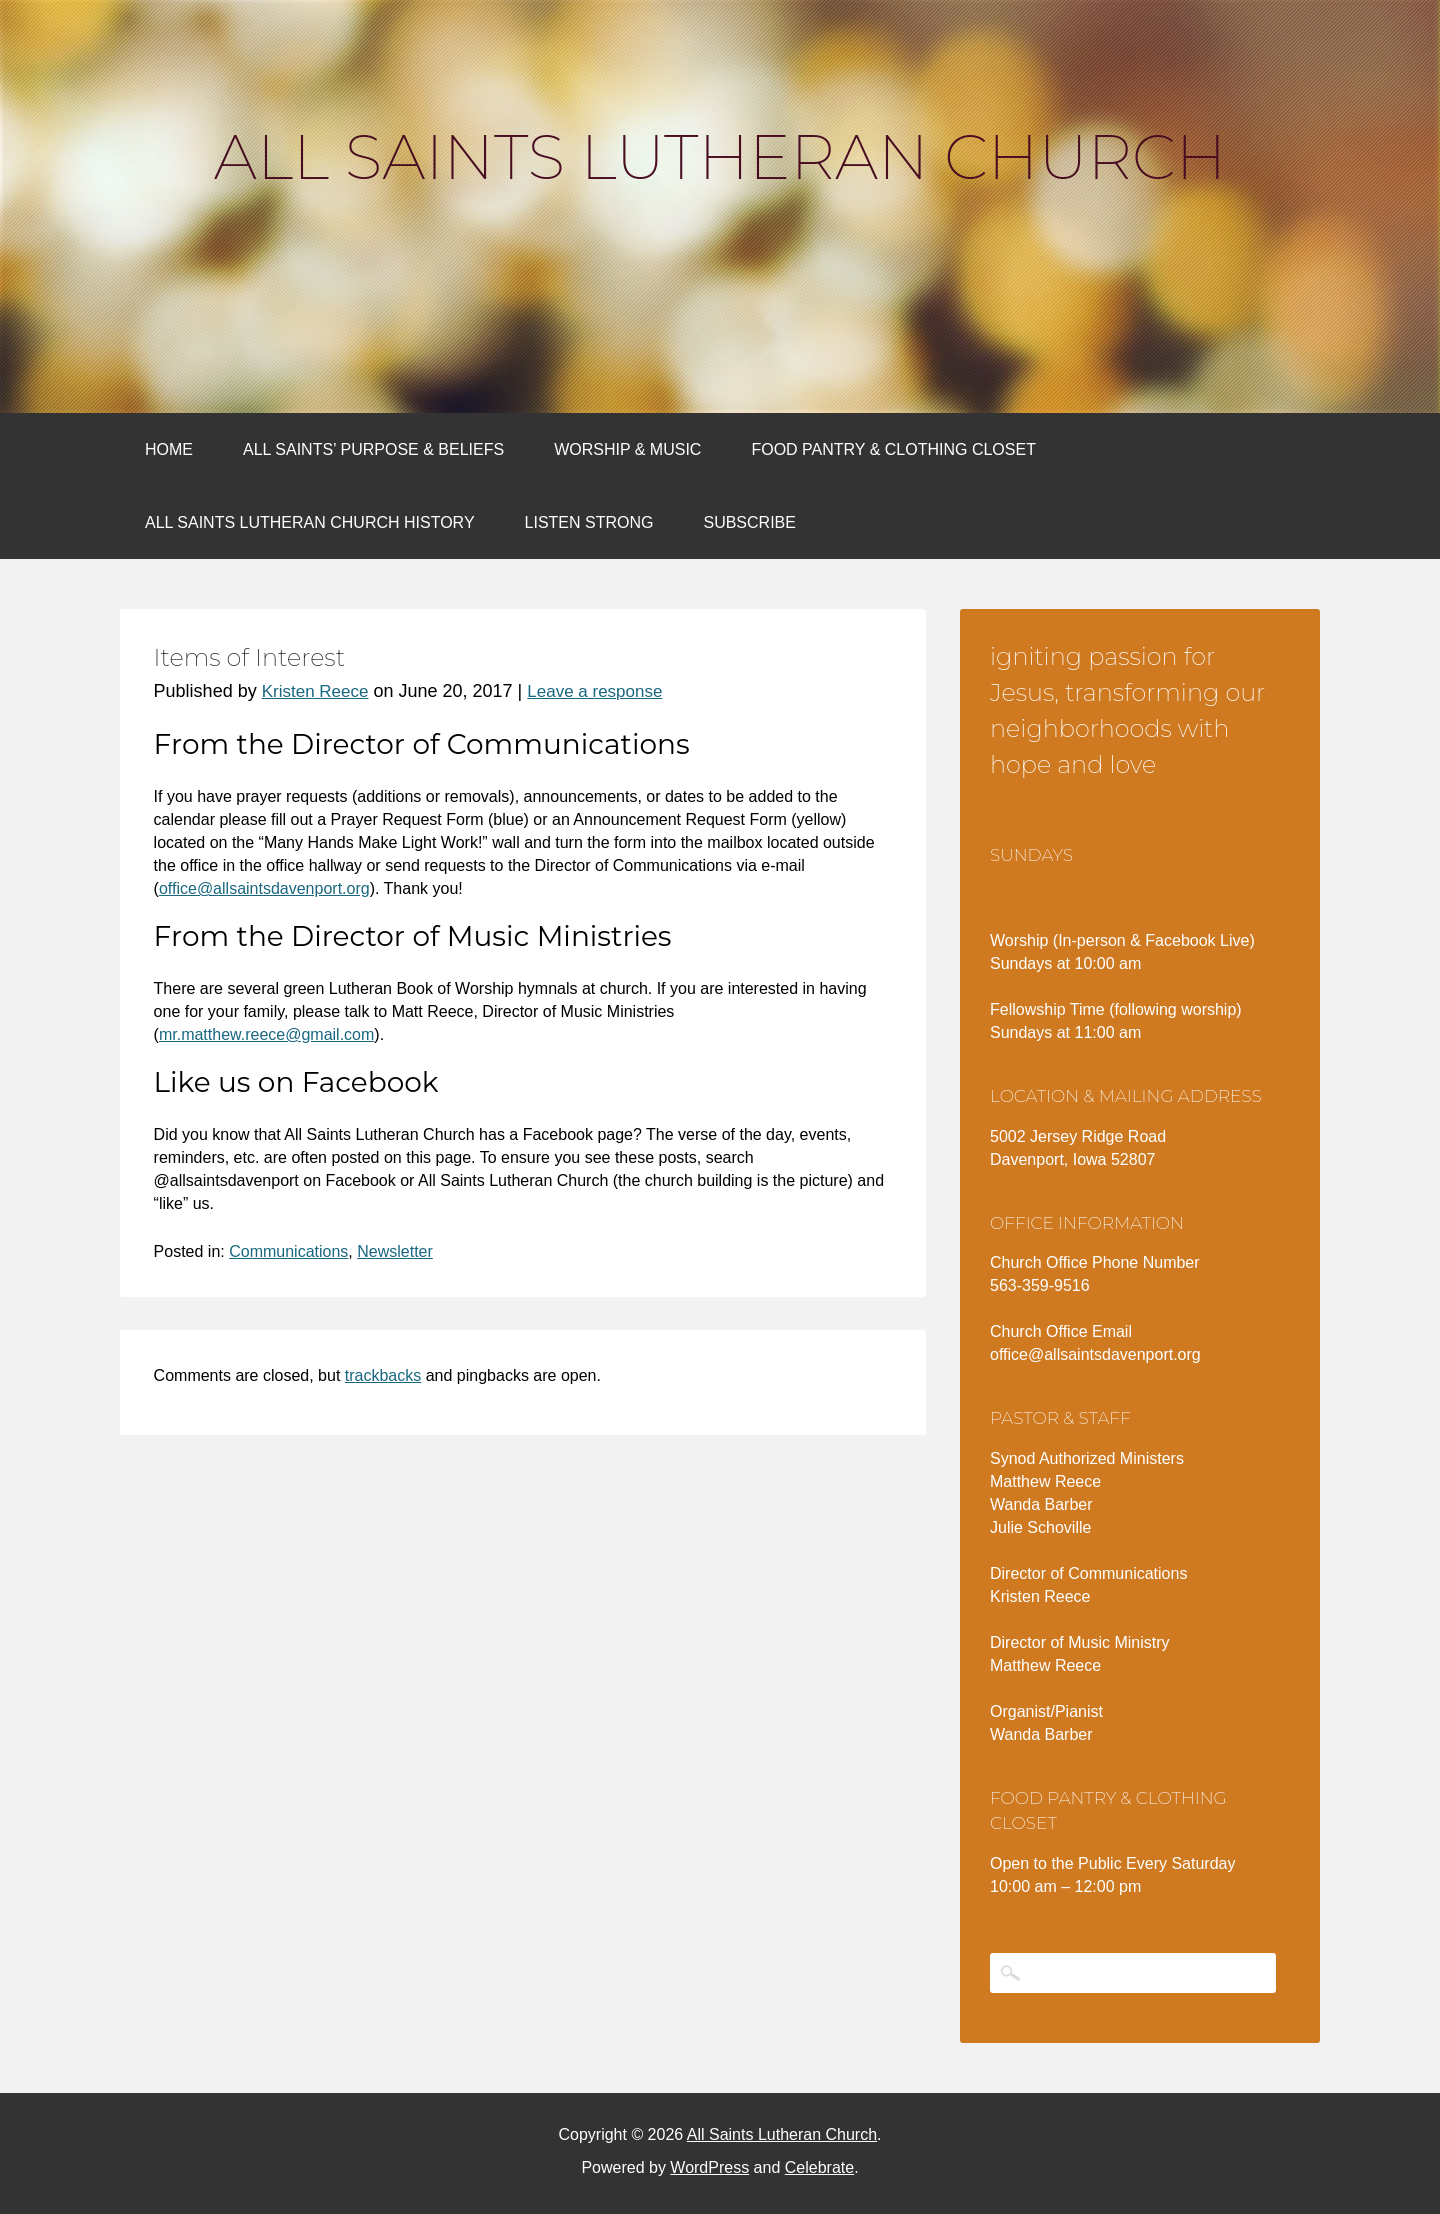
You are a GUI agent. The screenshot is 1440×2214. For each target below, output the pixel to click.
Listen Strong (589, 522)
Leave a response (594, 691)
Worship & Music (627, 449)
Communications (288, 1251)
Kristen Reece (315, 691)
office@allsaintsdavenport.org (264, 888)
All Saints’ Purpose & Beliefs (373, 449)
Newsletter (395, 1251)
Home (169, 449)
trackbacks (383, 1375)
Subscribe (749, 522)
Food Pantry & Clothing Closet (893, 449)
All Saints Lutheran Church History (310, 522)
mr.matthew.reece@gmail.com (266, 1034)
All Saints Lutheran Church (720, 157)
